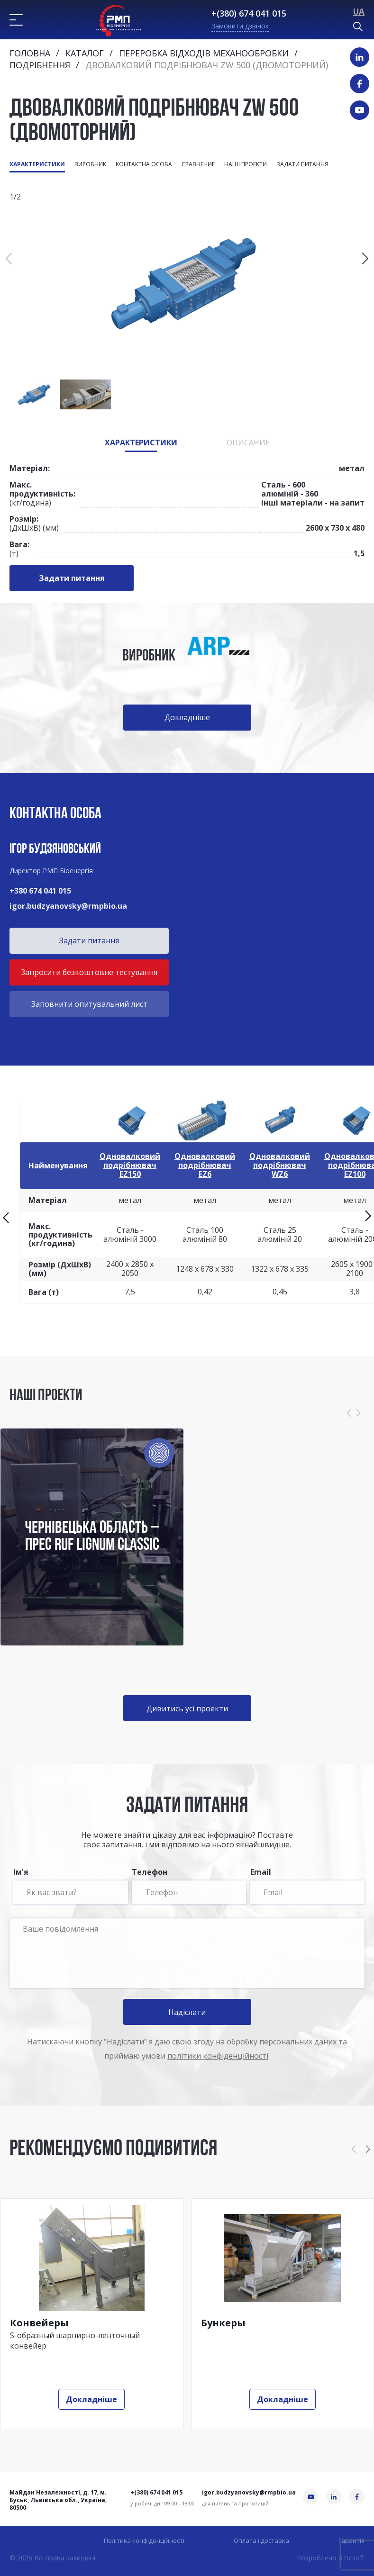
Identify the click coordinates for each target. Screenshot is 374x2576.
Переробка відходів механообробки (204, 53)
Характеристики (37, 164)
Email (307, 1886)
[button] (365, 258)
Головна (29, 53)
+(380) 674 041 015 (248, 13)
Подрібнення (39, 65)
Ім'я (70, 1886)
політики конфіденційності (217, 2056)
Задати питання (302, 164)
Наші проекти (245, 164)
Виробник (90, 164)
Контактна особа (144, 164)
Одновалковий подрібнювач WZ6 (279, 1165)
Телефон (189, 1886)
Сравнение (198, 164)
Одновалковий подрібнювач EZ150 (130, 1165)
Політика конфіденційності (144, 2540)
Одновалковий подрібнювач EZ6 (204, 1165)
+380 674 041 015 (40, 891)
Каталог (84, 53)
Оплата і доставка (261, 2540)
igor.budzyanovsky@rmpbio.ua (68, 906)
